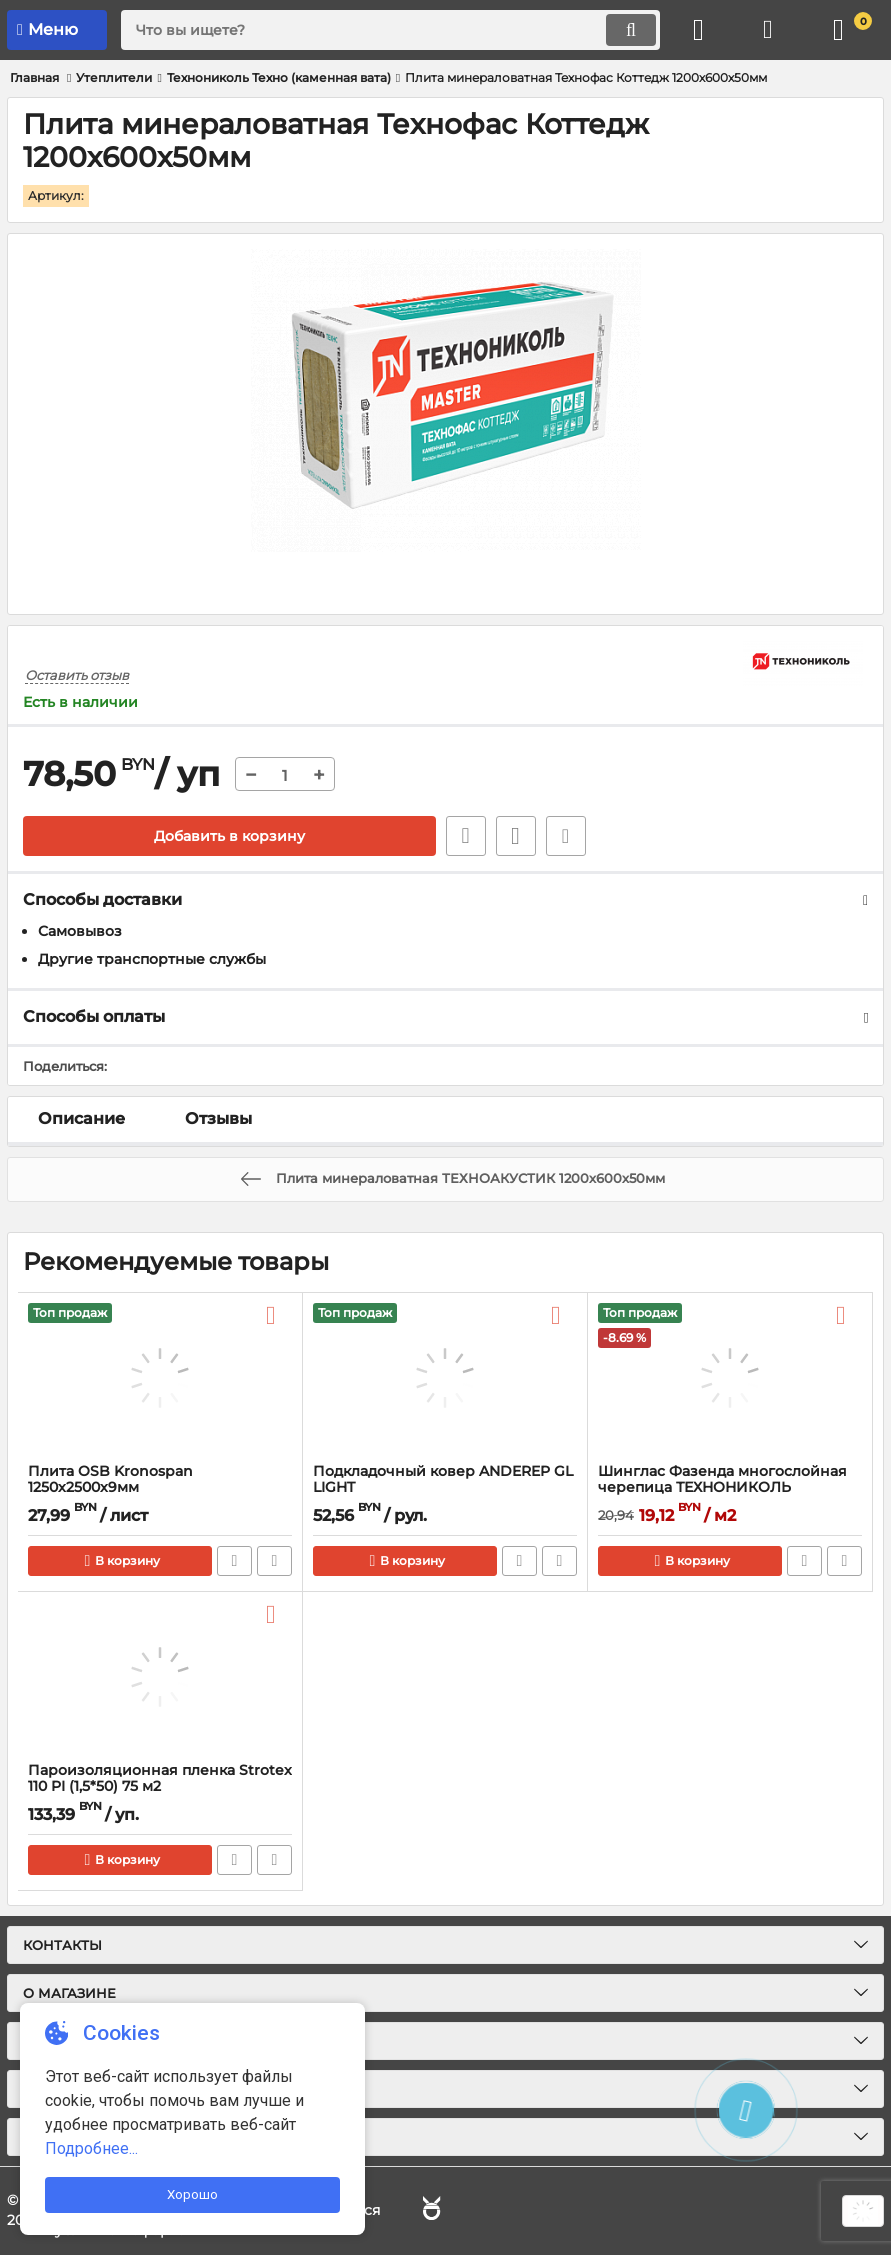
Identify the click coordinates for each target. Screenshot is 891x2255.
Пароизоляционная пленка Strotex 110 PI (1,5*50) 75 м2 (160, 1779)
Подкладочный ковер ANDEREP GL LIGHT (443, 1480)
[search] (390, 30)
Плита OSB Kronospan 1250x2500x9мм (110, 1480)
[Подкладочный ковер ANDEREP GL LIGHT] (445, 1378)
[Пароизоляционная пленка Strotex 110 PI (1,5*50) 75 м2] (160, 1677)
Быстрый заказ (466, 836)
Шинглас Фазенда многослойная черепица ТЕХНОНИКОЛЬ (722, 1480)
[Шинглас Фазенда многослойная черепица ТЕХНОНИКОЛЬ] (730, 1378)
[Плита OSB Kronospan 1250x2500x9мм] (160, 1378)
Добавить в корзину (229, 836)
